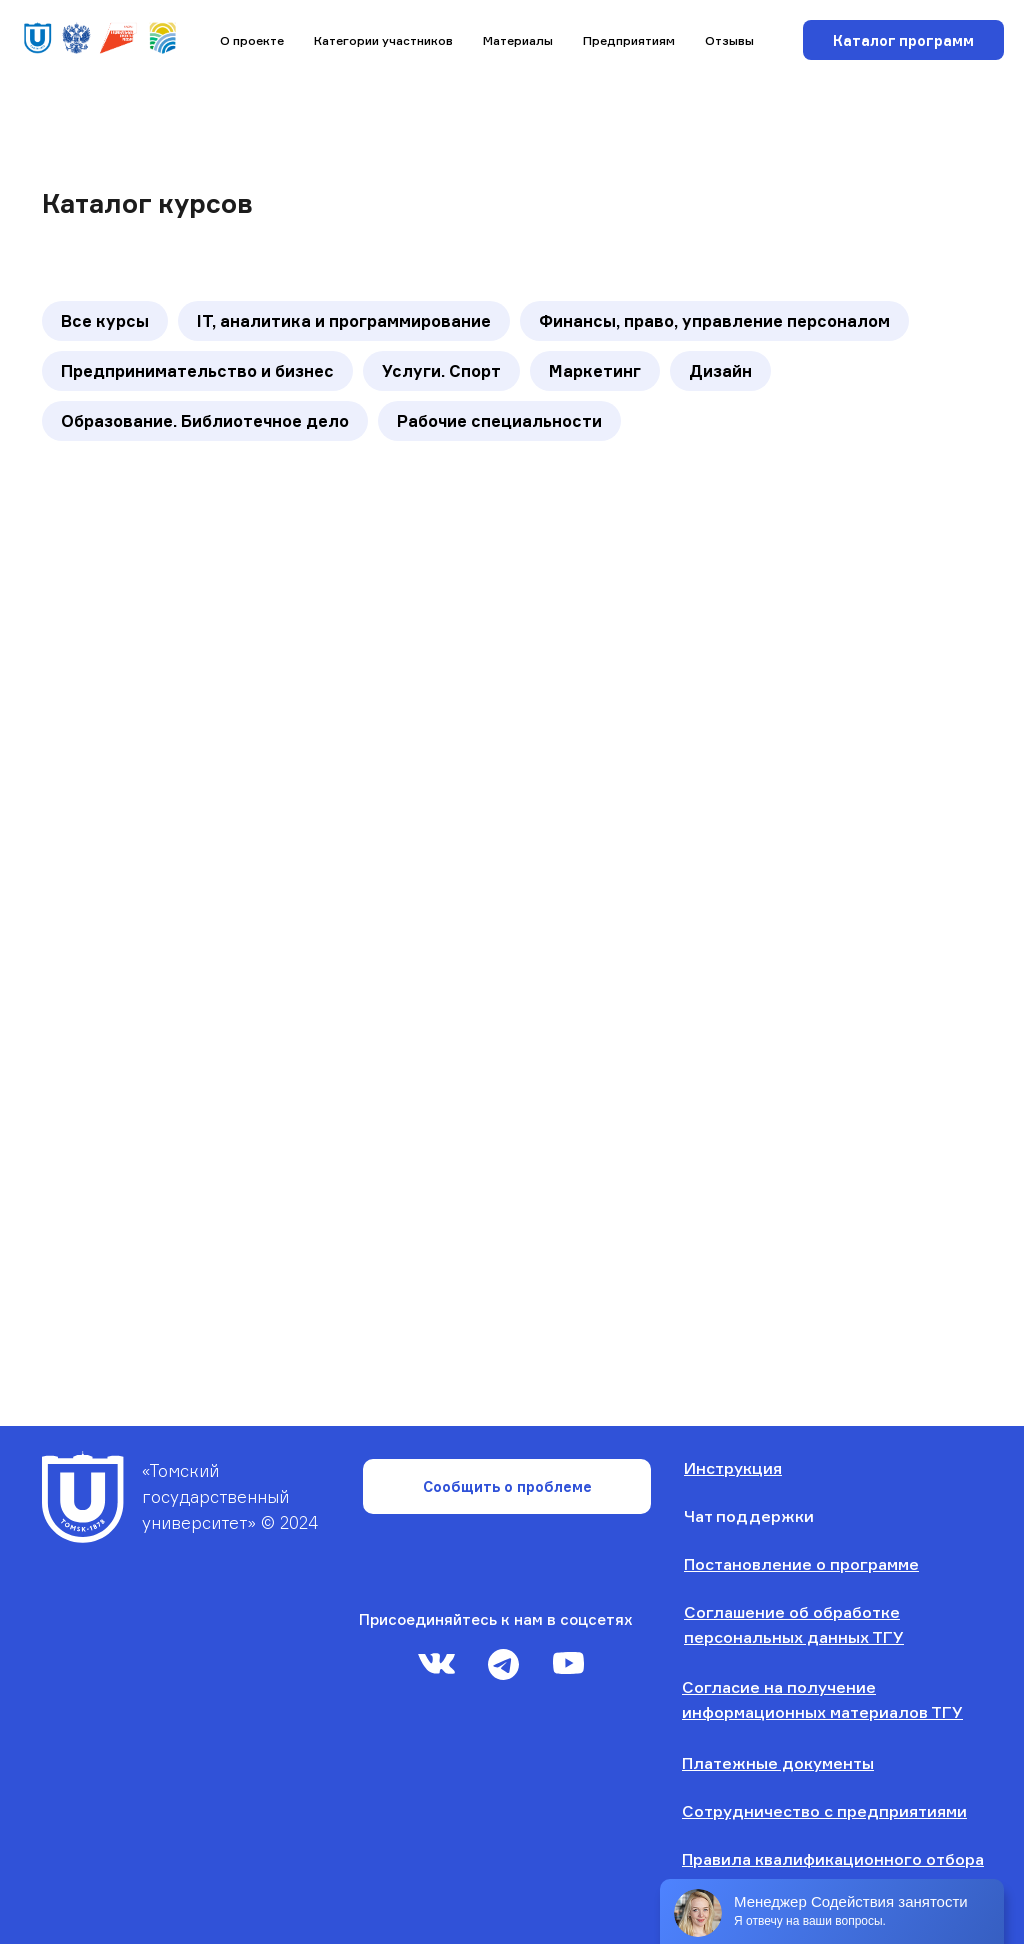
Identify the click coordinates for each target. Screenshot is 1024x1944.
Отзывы (729, 40)
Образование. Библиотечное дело (205, 421)
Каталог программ (903, 40)
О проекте (252, 40)
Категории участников (383, 40)
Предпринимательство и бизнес (197, 371)
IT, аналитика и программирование (344, 321)
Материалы (518, 40)
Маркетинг (595, 371)
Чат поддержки (749, 1516)
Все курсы (105, 321)
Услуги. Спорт (441, 371)
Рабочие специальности (499, 421)
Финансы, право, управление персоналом (714, 321)
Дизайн (720, 371)
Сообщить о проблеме (507, 1486)
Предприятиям (629, 40)
